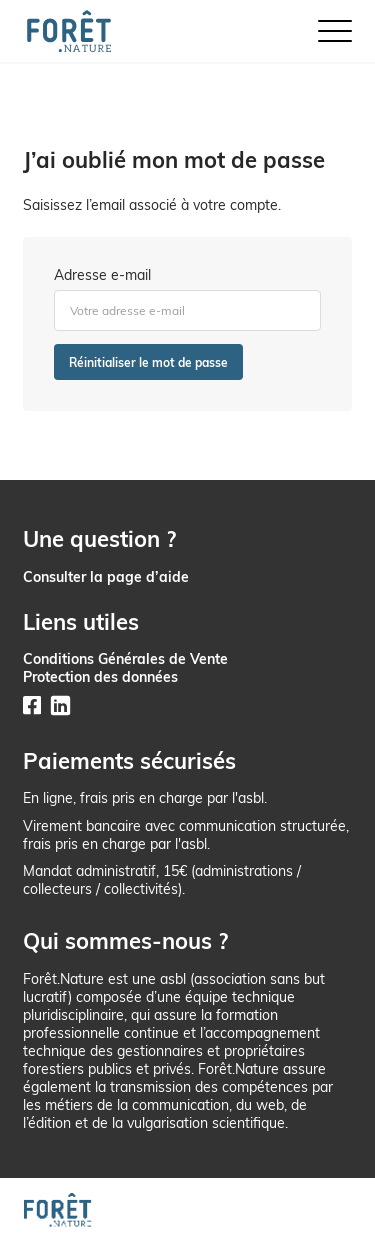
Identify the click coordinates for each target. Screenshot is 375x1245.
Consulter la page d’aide (106, 576)
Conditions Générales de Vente (125, 658)
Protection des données (100, 676)
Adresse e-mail (102, 275)
